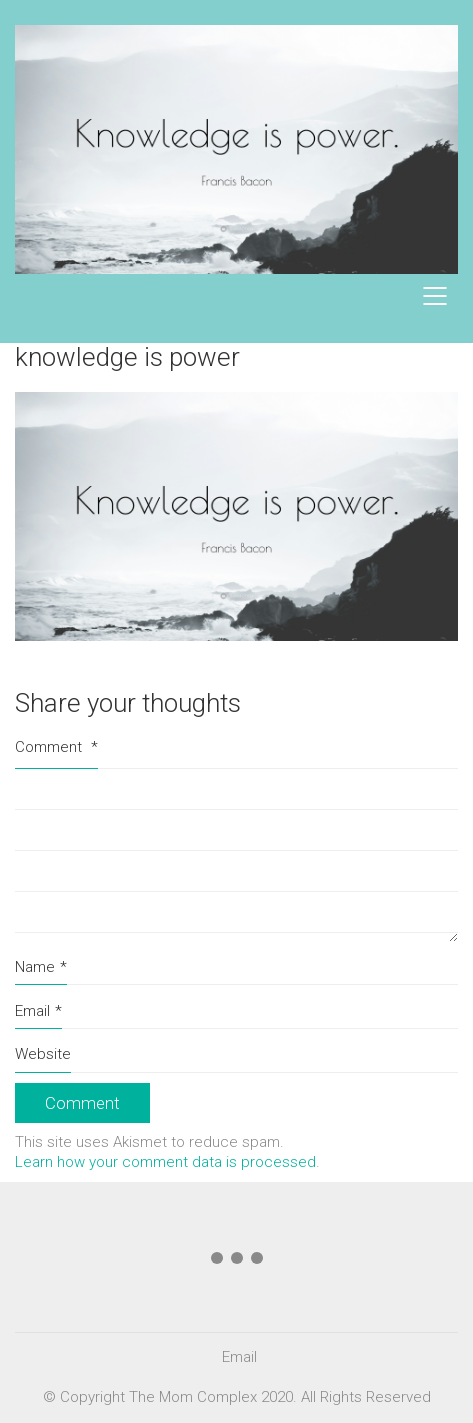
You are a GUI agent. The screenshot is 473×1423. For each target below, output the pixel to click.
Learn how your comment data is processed (165, 1162)
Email (38, 1012)
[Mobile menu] (436, 296)
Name (41, 968)
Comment (56, 747)
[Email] (239, 1358)
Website (43, 1054)
